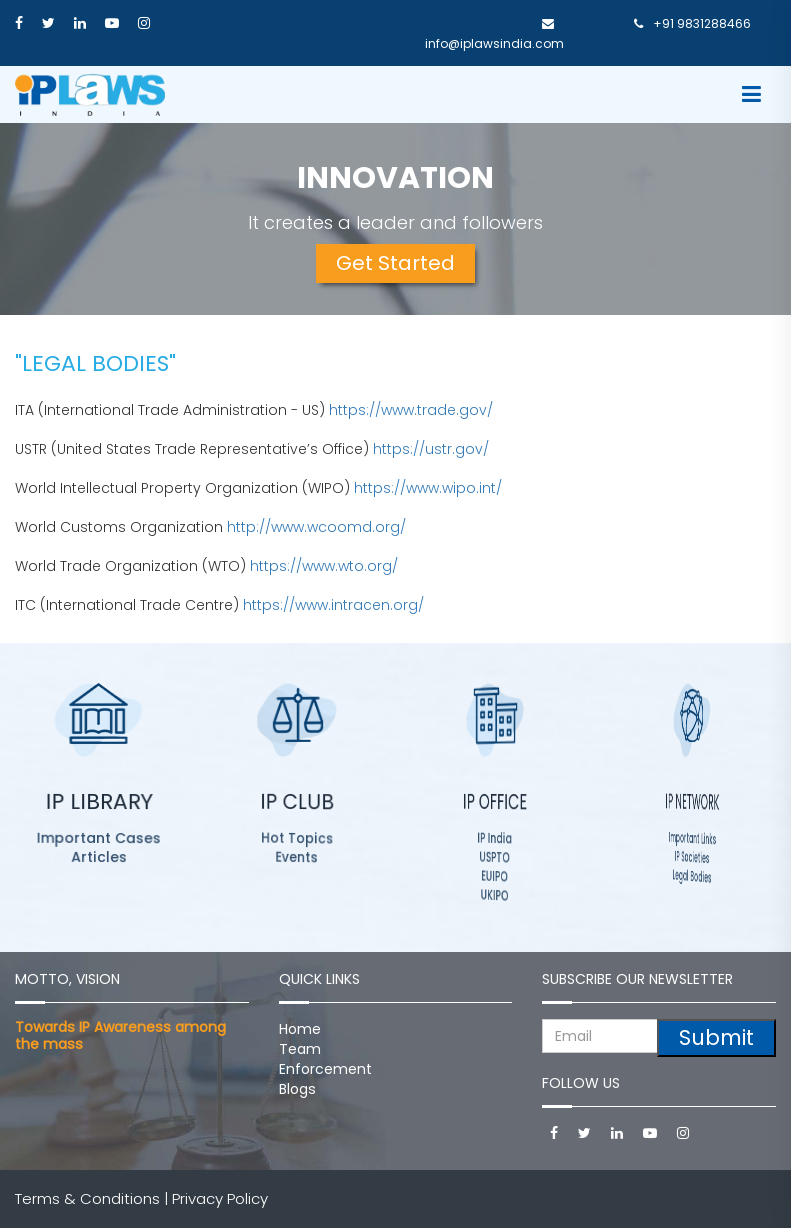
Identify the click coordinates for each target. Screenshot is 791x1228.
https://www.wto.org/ (324, 566)
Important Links (692, 838)
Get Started (395, 263)
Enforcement (325, 1069)
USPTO (494, 856)
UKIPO (495, 895)
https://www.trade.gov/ (411, 410)
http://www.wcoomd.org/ (316, 527)
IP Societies (692, 857)
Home (300, 1029)
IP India (494, 838)
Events (297, 856)
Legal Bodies (692, 876)
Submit (716, 1037)
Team (300, 1049)
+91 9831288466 (692, 23)
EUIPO (494, 875)
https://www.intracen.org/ (333, 605)
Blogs (297, 1089)
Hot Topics (296, 838)
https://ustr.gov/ (431, 449)
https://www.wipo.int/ (428, 488)
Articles (99, 856)
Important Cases (99, 838)
